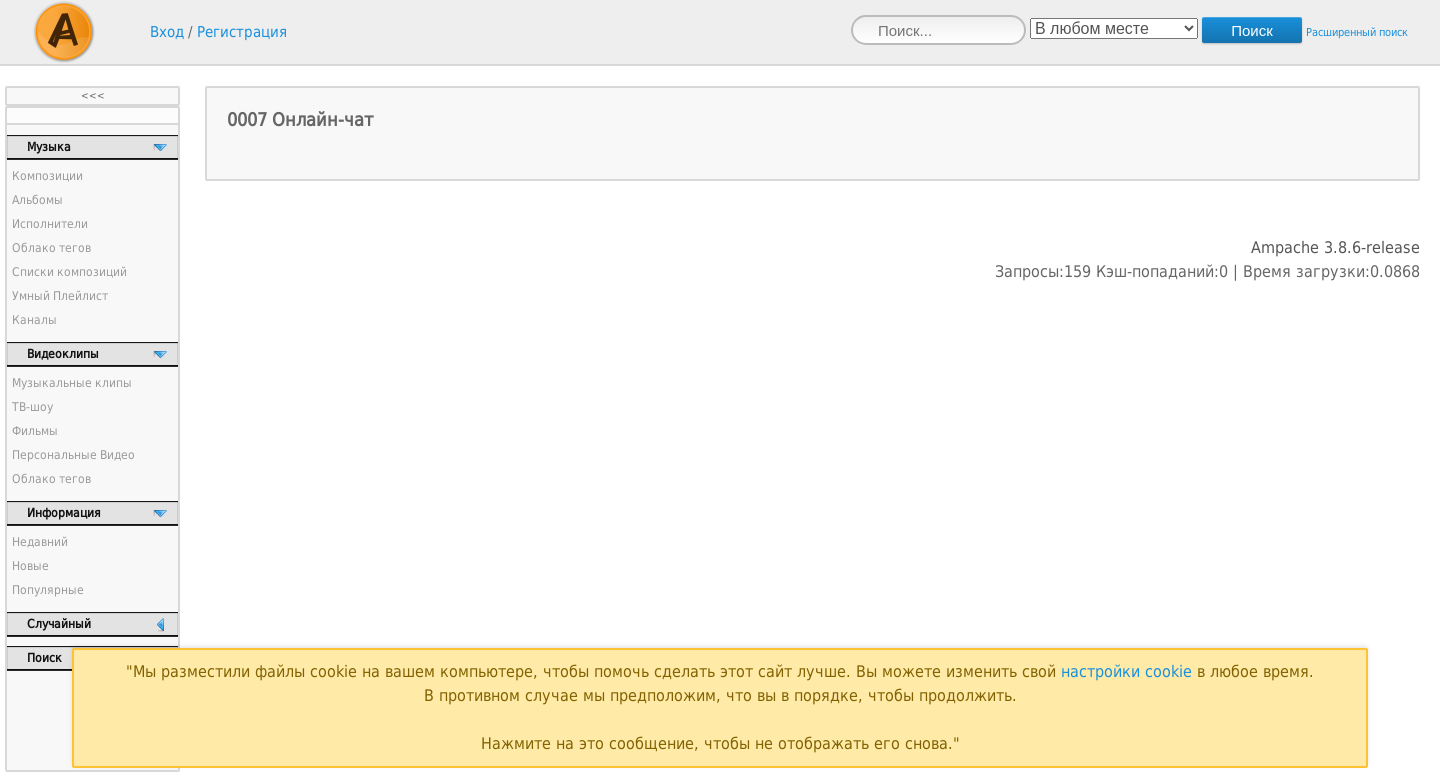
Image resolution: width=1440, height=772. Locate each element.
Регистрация (242, 32)
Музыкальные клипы (72, 383)
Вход (167, 32)
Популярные (48, 590)
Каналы (34, 320)
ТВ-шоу (32, 407)
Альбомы (37, 200)
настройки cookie (1126, 671)
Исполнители (50, 224)
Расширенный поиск (1357, 32)
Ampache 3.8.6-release (1335, 247)
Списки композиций (69, 272)
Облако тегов (51, 248)
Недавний (40, 542)
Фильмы (35, 431)
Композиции (47, 176)
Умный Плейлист (60, 296)
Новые (30, 566)
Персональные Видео (73, 455)
